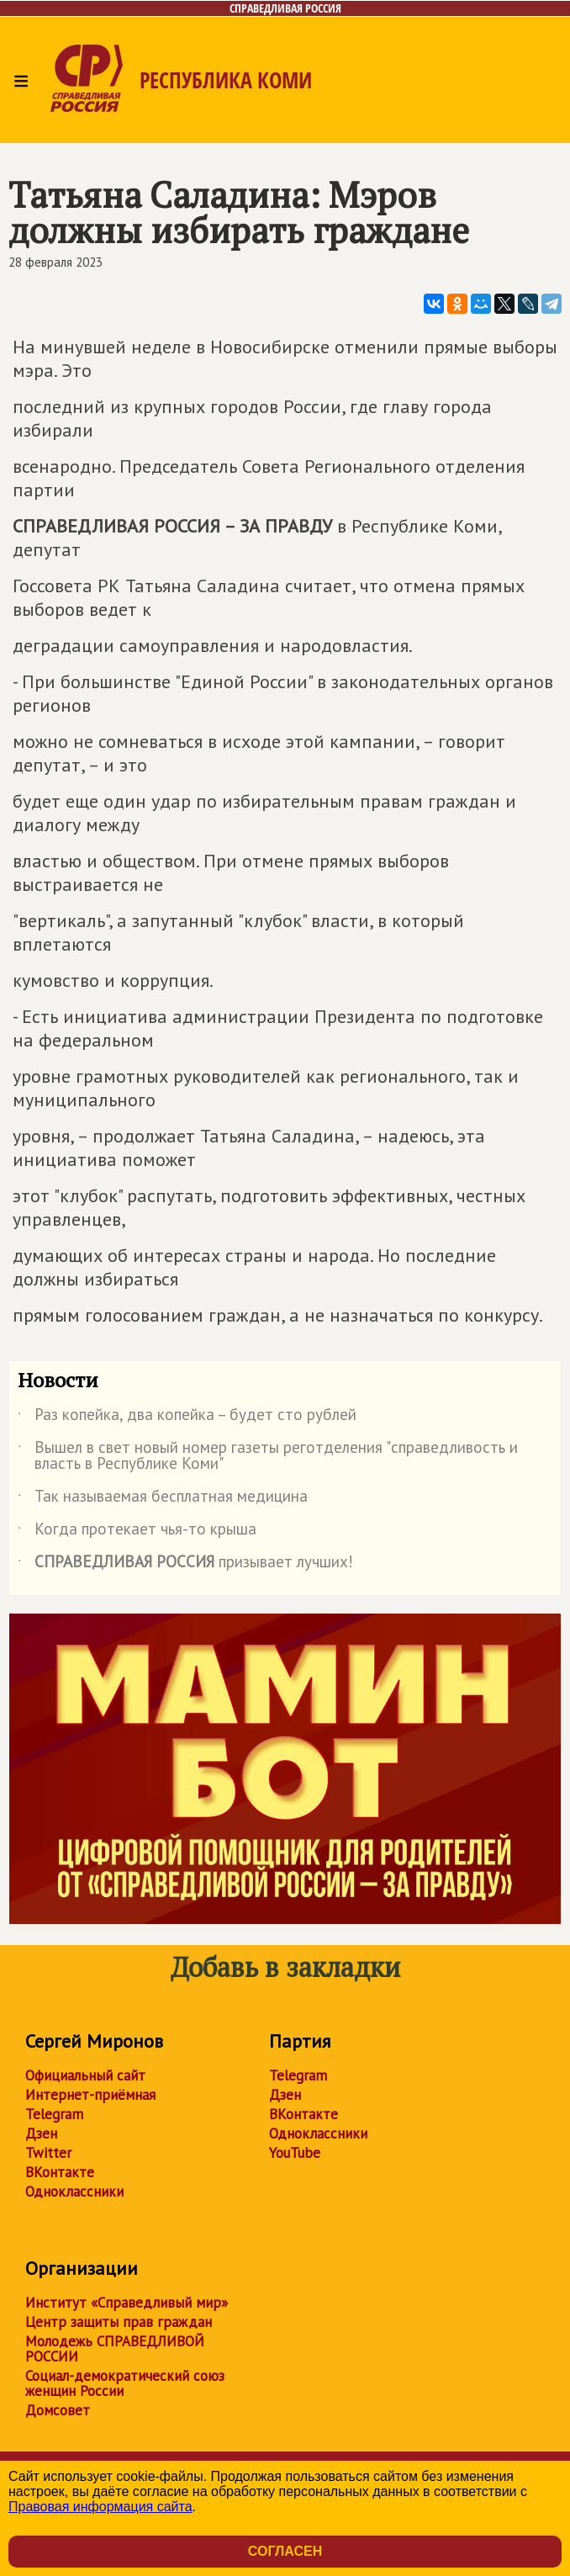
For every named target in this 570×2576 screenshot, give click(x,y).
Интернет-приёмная (90, 2094)
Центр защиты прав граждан (118, 2322)
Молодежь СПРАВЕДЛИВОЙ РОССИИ (114, 2349)
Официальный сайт (85, 2075)
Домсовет (57, 2410)
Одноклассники (74, 2191)
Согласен (285, 2551)
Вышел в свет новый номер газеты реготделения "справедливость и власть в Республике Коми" (268, 1456)
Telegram (54, 2114)
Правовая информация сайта (100, 2506)
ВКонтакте (59, 2172)
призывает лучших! (185, 1565)
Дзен (41, 2133)
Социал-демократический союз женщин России (124, 2383)
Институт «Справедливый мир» (126, 2302)
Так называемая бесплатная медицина (163, 1499)
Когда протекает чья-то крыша (137, 1532)
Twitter (48, 2152)
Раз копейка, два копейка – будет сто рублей (187, 1417)
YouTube (294, 2152)
